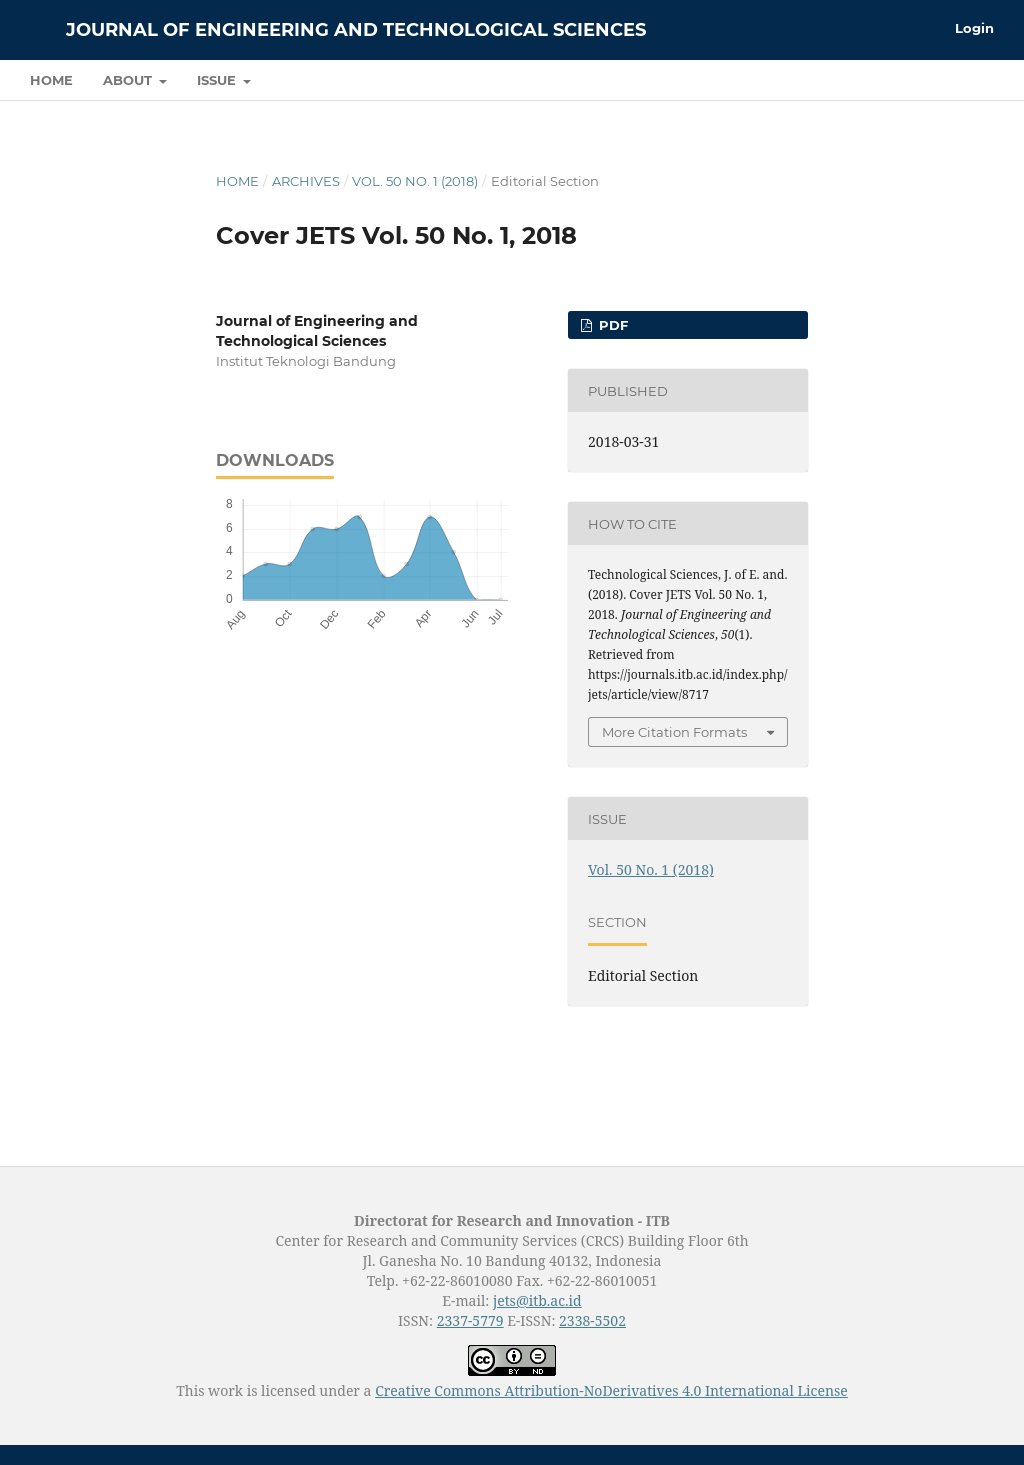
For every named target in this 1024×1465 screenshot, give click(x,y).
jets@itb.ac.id (537, 1300)
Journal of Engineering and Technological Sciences (356, 30)
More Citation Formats (674, 732)
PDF (611, 325)
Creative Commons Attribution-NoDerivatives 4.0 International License (611, 1390)
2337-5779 (470, 1320)
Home (51, 80)
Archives (306, 181)
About (129, 80)
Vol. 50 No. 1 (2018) (415, 181)
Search (949, 79)
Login (974, 28)
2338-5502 (592, 1320)
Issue (218, 80)
